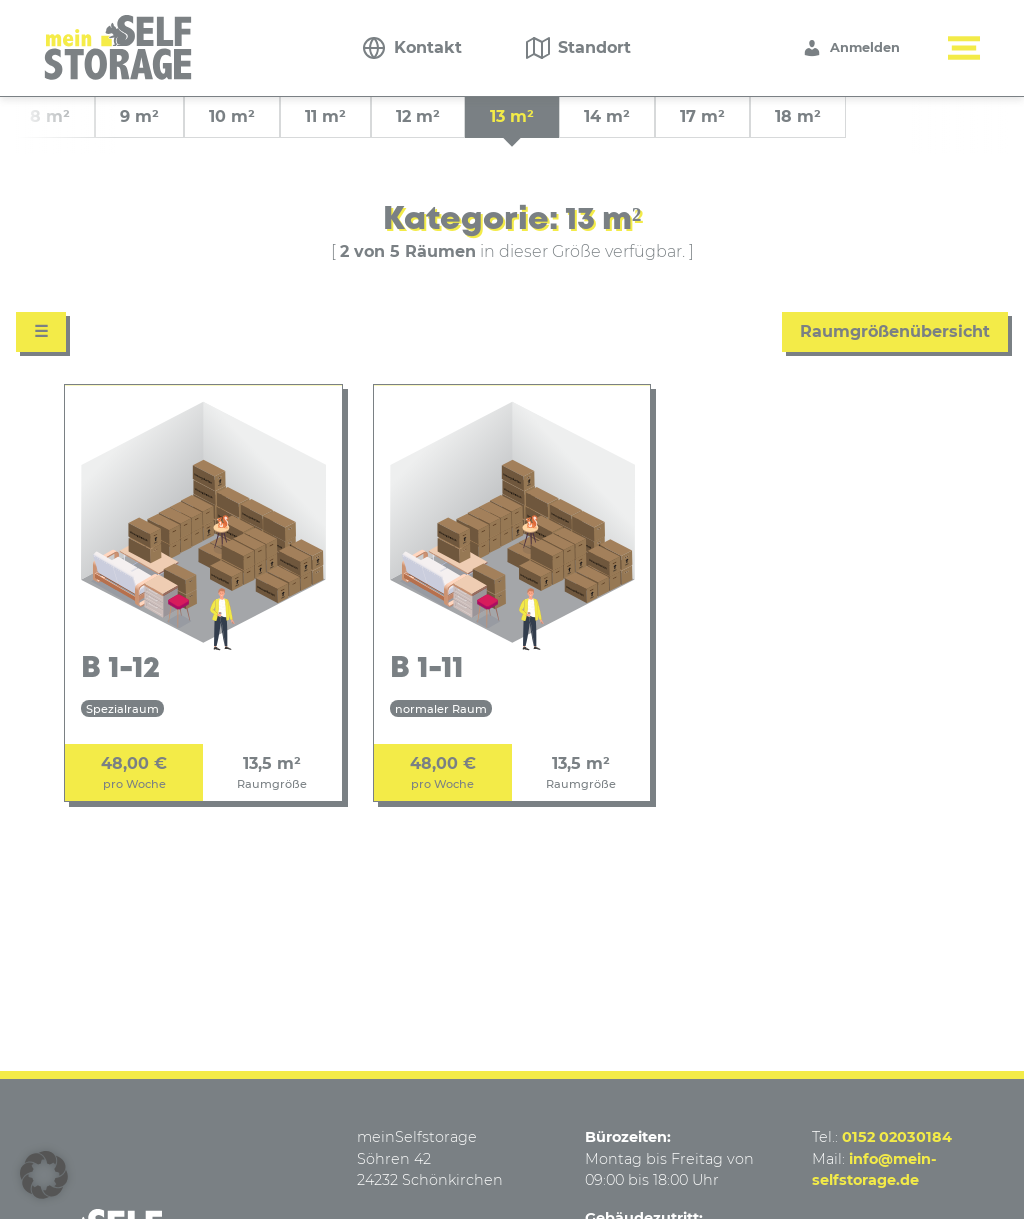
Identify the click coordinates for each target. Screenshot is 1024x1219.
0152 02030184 (897, 1137)
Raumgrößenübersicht (895, 331)
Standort (594, 47)
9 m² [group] (139, 116)
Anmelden (851, 48)
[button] (44, 1175)
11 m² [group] (325, 116)
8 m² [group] (50, 116)
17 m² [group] (702, 116)
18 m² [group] (798, 116)
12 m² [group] (418, 116)
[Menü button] (964, 48)
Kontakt (428, 47)
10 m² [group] (232, 116)
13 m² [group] (512, 116)
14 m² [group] (607, 116)
